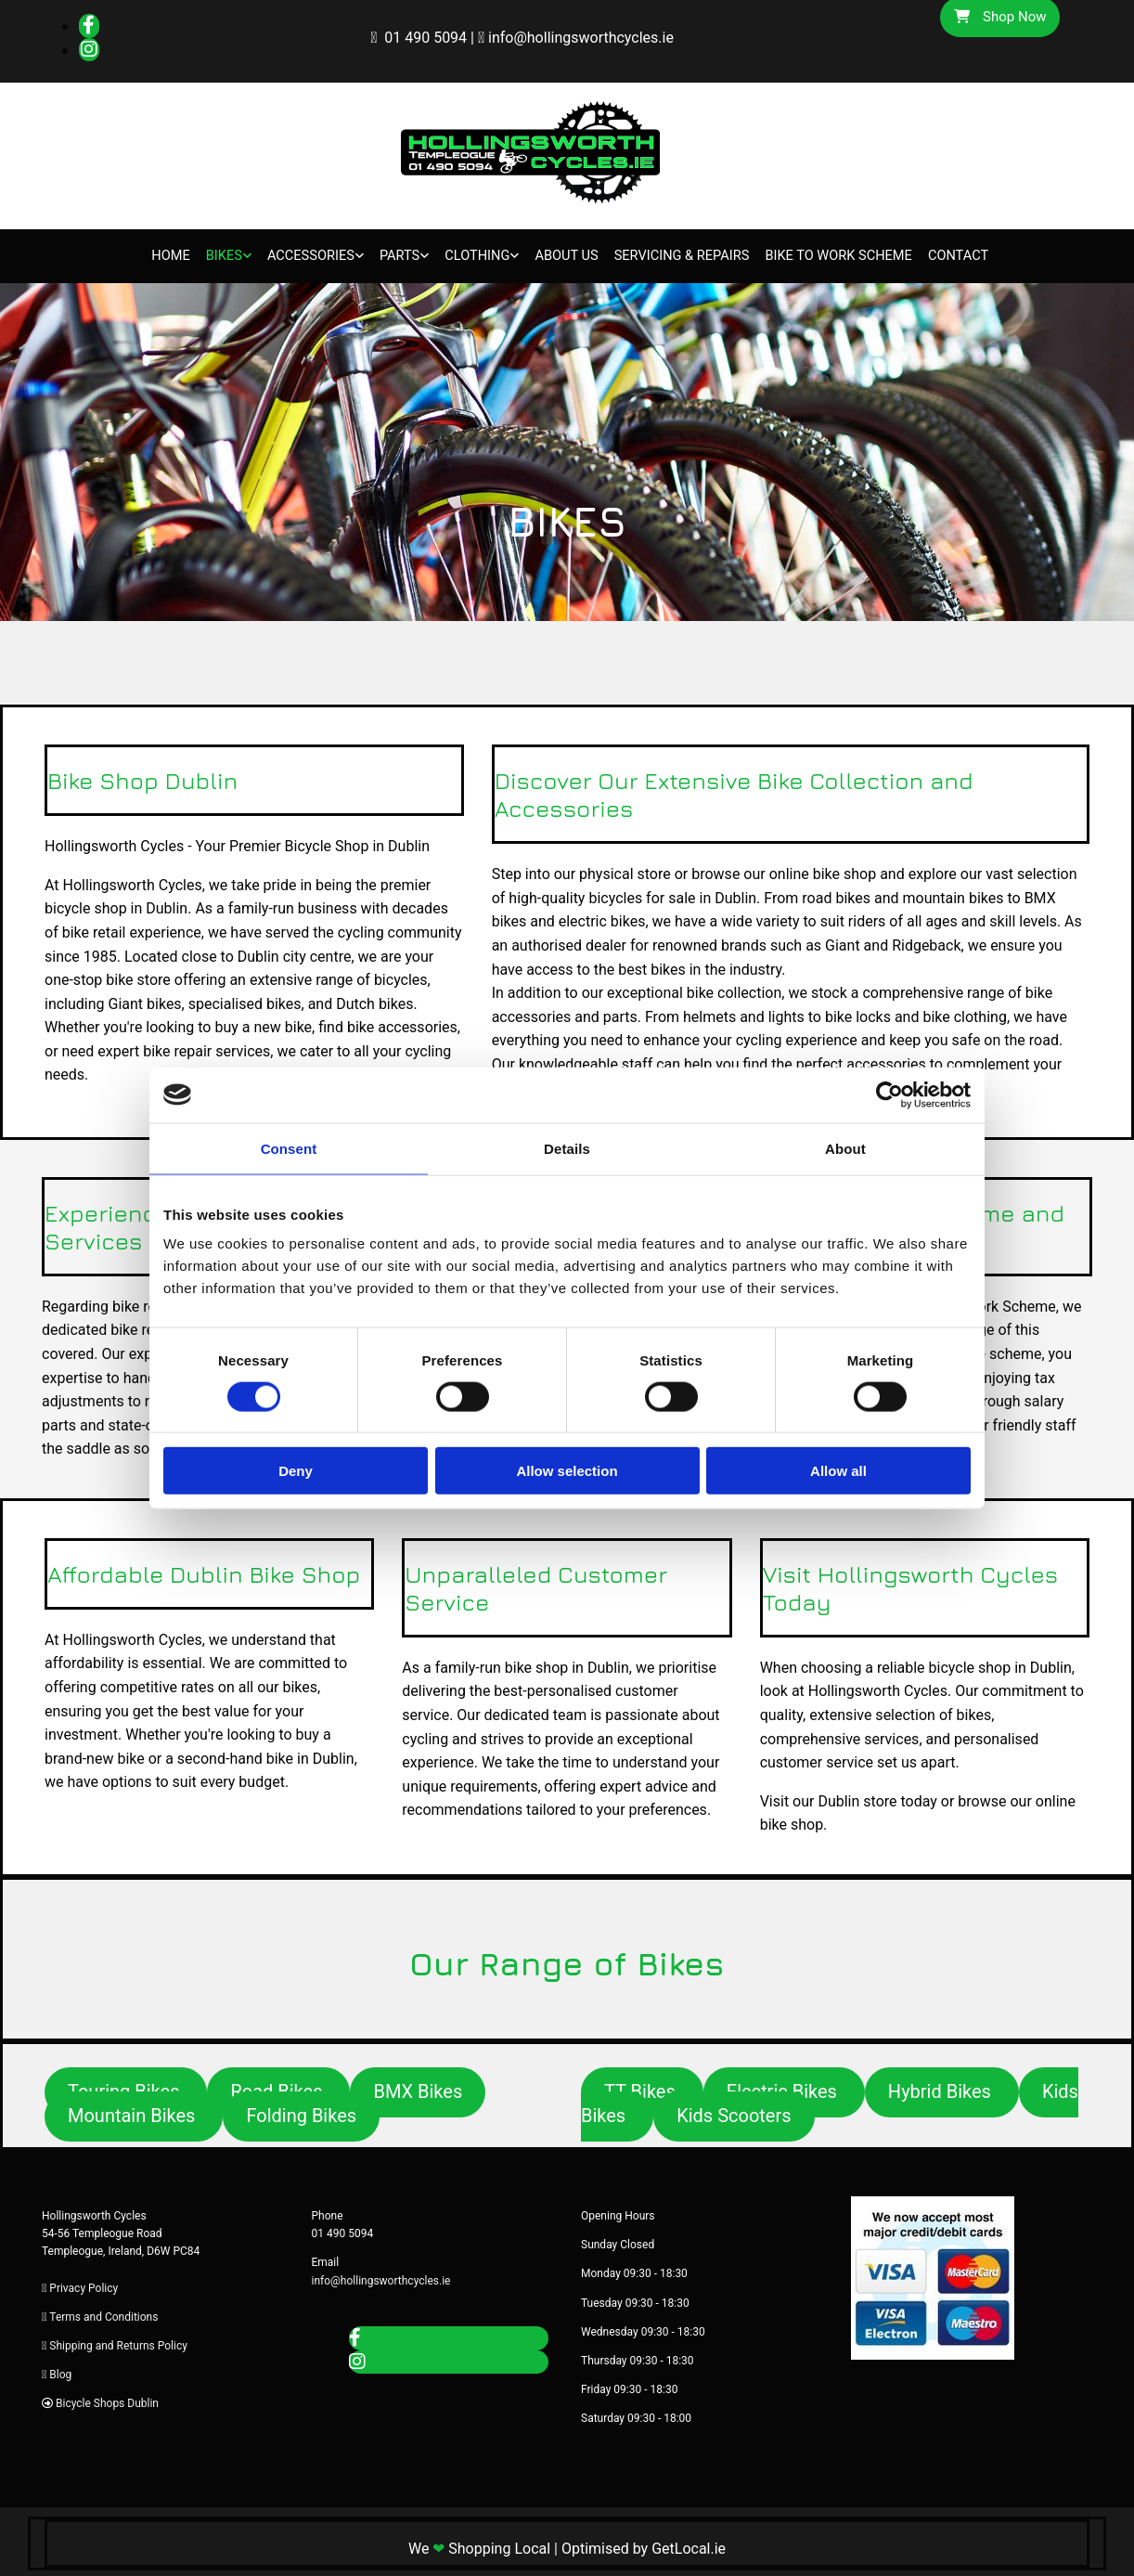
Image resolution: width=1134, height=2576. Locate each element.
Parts (392, 254)
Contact (966, 254)
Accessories (303, 254)
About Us (560, 254)
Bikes (216, 254)
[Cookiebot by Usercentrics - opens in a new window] (889, 1094)
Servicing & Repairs (678, 254)
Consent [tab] (289, 1148)
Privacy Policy (83, 2284)
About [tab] (845, 1148)
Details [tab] (567, 1148)
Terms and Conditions (103, 2313)
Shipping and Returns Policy (118, 2342)
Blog (60, 2370)
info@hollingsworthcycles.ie (581, 37)
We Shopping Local (479, 2545)
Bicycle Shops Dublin (107, 2400)
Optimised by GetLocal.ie (643, 2545)
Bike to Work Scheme (842, 254)
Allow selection (566, 1471)
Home (166, 254)
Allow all (838, 1471)
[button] (417, 2089)
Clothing (470, 254)
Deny (295, 1471)
